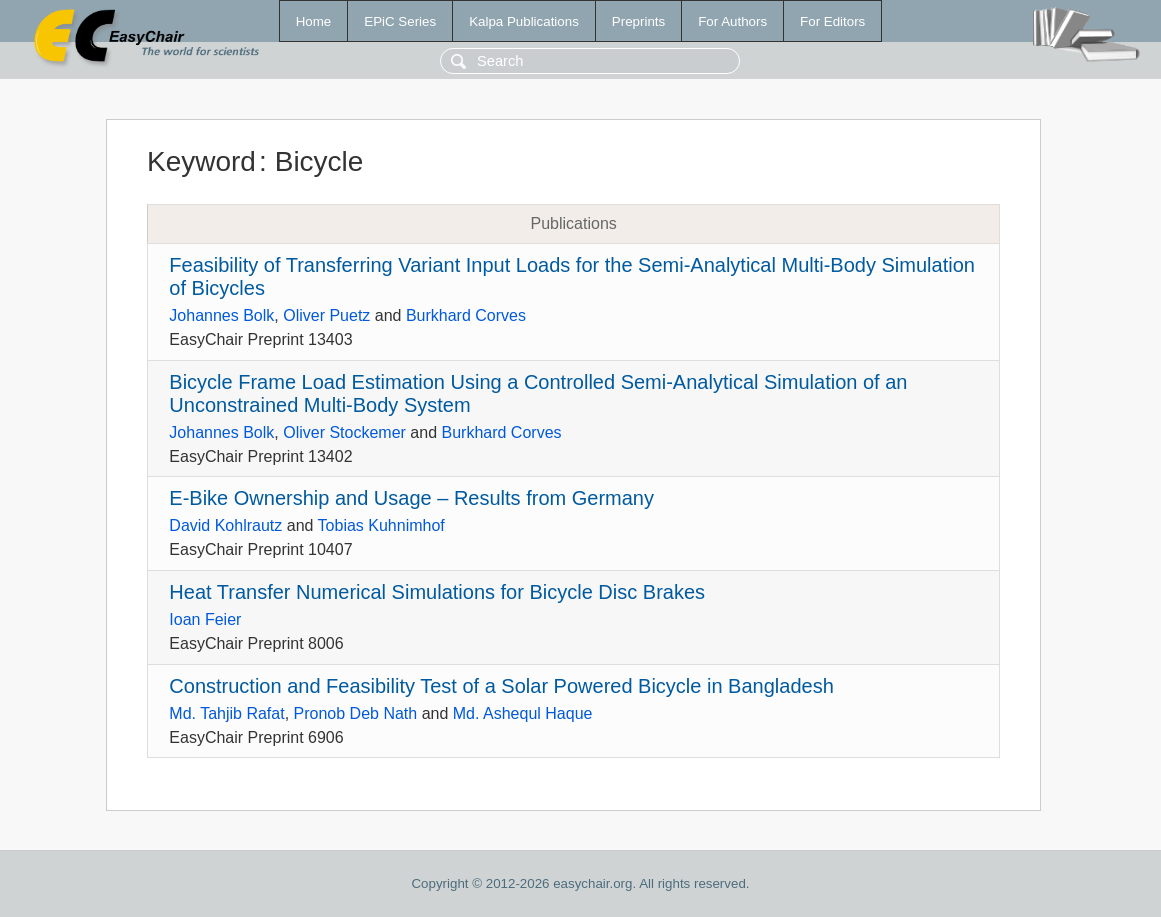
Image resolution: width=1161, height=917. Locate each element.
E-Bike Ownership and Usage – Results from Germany (411, 498)
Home (314, 21)
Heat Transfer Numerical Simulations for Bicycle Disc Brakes (437, 592)
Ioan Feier (205, 619)
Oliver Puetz (326, 315)
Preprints (638, 21)
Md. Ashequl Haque (523, 713)
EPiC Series (400, 21)
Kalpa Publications (524, 21)
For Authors (732, 21)
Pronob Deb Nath (356, 713)
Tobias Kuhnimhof (381, 525)
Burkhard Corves (466, 315)
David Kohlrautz (225, 525)
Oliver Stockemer (344, 432)
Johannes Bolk (221, 315)
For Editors (832, 21)
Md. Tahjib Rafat (226, 713)
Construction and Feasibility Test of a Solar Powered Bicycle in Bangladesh (501, 686)
